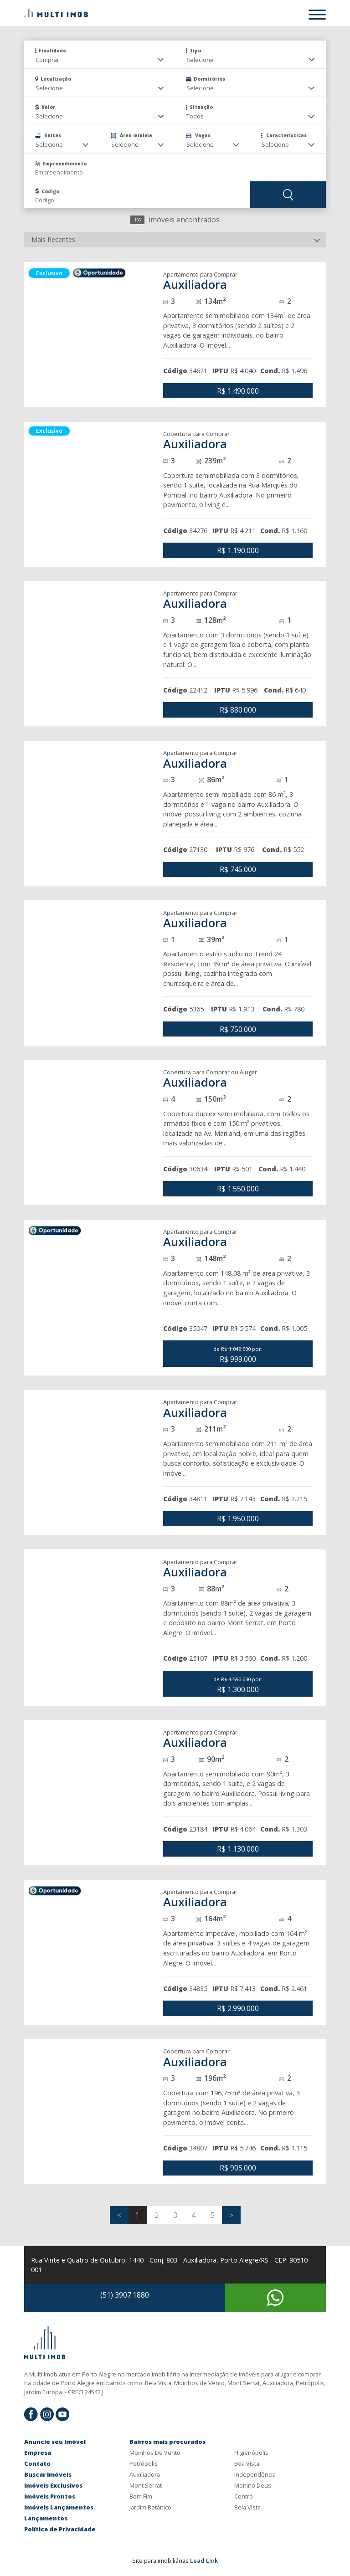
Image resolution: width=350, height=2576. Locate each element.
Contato (37, 2463)
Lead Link (204, 2560)
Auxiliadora (144, 2474)
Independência (255, 2474)
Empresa (37, 2452)
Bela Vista (247, 2507)
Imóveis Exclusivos (53, 2485)
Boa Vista (246, 2463)
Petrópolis (143, 2463)
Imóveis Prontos (49, 2496)
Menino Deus (252, 2485)
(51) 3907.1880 (124, 2295)
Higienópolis (251, 2452)
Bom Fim (140, 2496)
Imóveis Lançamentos (58, 2507)
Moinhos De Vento (154, 2452)
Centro (243, 2496)
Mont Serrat (145, 2485)
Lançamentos (45, 2518)
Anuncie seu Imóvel (55, 2441)
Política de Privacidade (60, 2529)
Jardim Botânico (150, 2507)
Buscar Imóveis (48, 2474)
